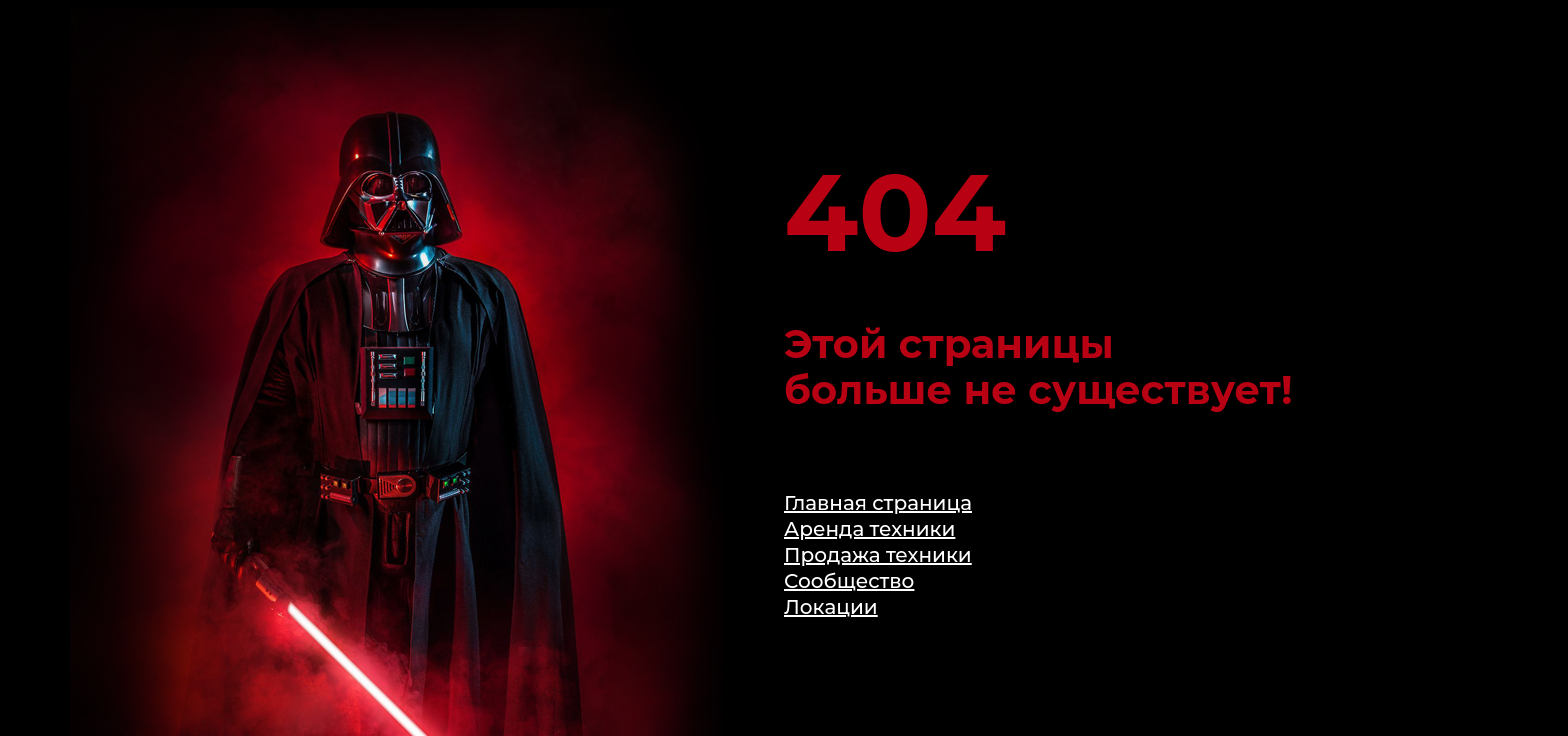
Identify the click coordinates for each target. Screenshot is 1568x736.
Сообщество (849, 581)
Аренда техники (869, 529)
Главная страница (878, 503)
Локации (831, 607)
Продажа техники (878, 555)
